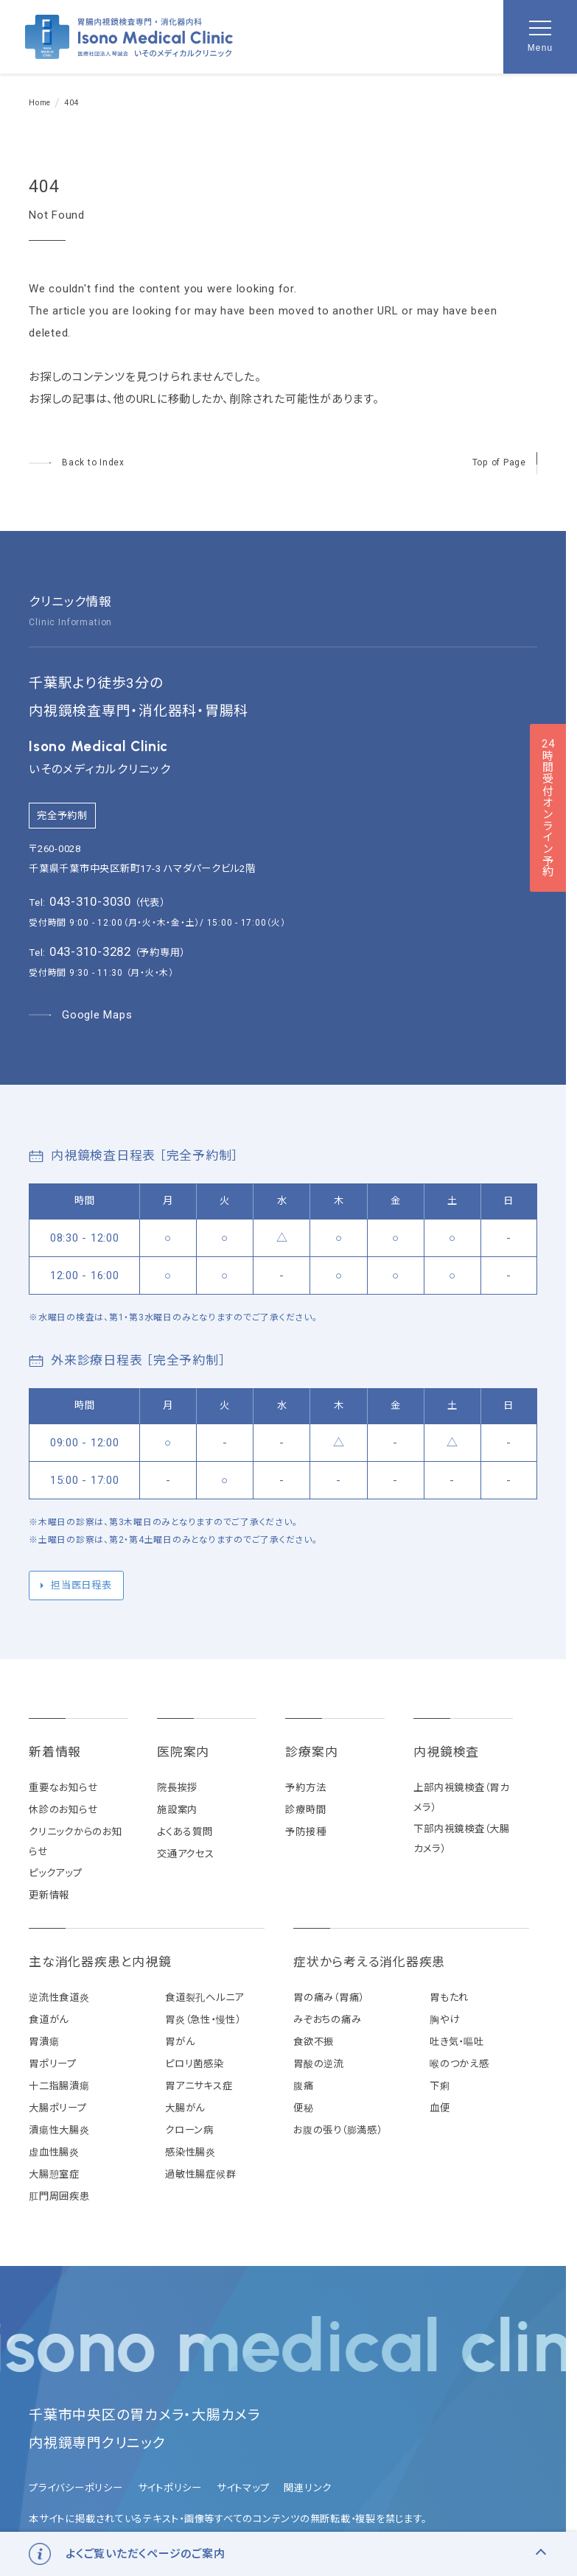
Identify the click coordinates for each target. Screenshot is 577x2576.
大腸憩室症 (54, 2174)
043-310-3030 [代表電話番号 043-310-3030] (90, 901)
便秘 (303, 2108)
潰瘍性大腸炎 (59, 2130)
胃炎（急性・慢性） (203, 2019)
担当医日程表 (81, 1585)
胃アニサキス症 (198, 2085)
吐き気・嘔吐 (457, 2041)
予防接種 (305, 1831)
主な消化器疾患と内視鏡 (100, 1961)
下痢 (440, 2085)
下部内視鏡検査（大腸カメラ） (461, 1838)
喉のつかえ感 (459, 2063)
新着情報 (55, 1752)
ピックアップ (56, 1873)
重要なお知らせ (63, 1787)
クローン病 (189, 2130)
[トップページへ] (77, 463)
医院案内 (183, 1752)
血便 (440, 2108)
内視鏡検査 (446, 1752)
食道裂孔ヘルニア (204, 1997)
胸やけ (444, 2019)
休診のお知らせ (63, 1809)
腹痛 (303, 2085)
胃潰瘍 (44, 2041)
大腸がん (185, 2108)
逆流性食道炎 (59, 1997)
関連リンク (308, 2488)
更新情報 (49, 1895)
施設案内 (177, 1809)
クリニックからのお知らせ (75, 1841)
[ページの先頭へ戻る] (504, 463)
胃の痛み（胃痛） (328, 1997)
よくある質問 (185, 1831)
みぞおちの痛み (327, 2019)
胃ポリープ (53, 2063)
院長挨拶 (177, 1787)
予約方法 (305, 1787)
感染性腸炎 (190, 2152)
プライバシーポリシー (76, 2488)
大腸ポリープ (58, 2108)
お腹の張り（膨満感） (337, 2130)
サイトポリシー (170, 2488)
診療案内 (311, 1752)
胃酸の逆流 (318, 2063)
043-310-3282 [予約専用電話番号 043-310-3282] (90, 951)
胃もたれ (449, 1997)
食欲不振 (313, 2041)
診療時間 (305, 1809)
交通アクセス (185, 1853)
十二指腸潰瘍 (59, 2085)
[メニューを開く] (540, 37)
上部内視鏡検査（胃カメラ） (461, 1797)
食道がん (49, 2019)
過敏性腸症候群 (200, 2174)
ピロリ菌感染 (194, 2063)
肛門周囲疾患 (59, 2196)
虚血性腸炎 (54, 2152)
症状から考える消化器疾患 (369, 1961)
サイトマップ (243, 2488)
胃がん (180, 2041)
